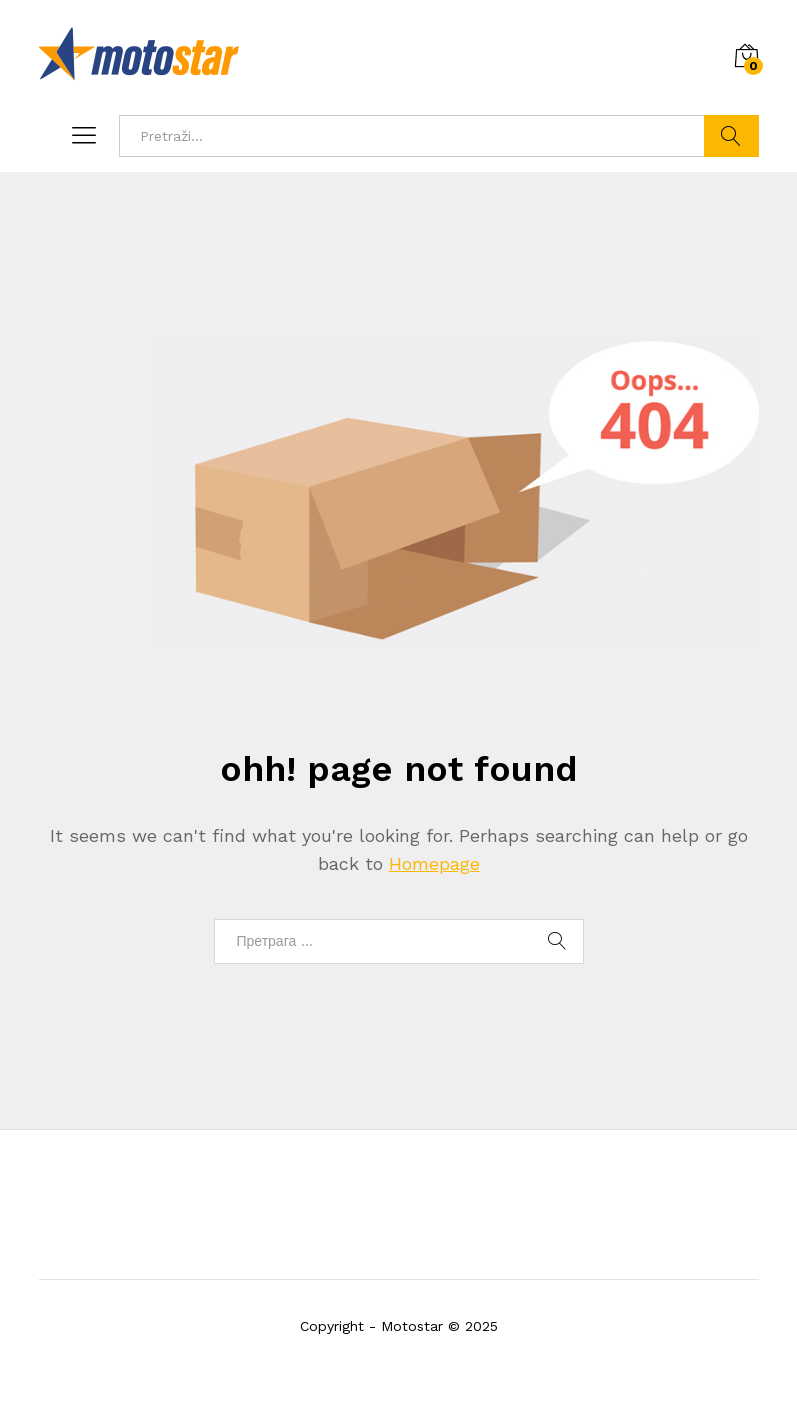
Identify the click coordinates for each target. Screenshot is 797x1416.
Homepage (434, 863)
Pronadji (731, 136)
